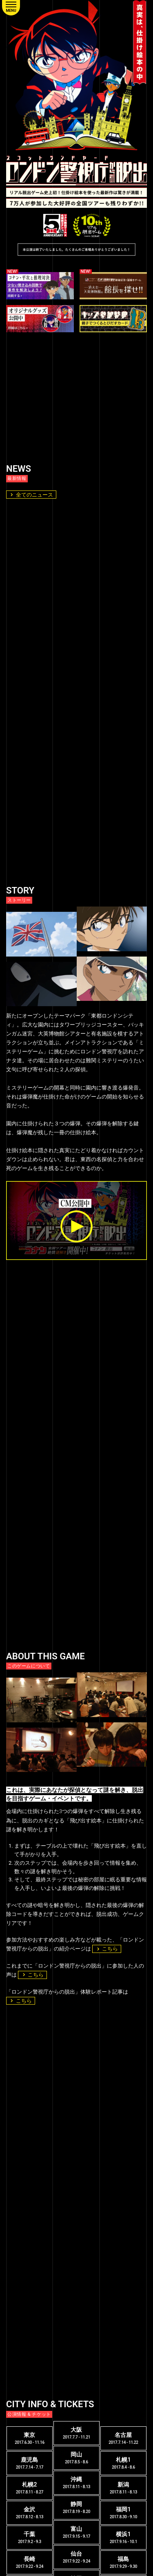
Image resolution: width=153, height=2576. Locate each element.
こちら (106, 1949)
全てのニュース (31, 495)
